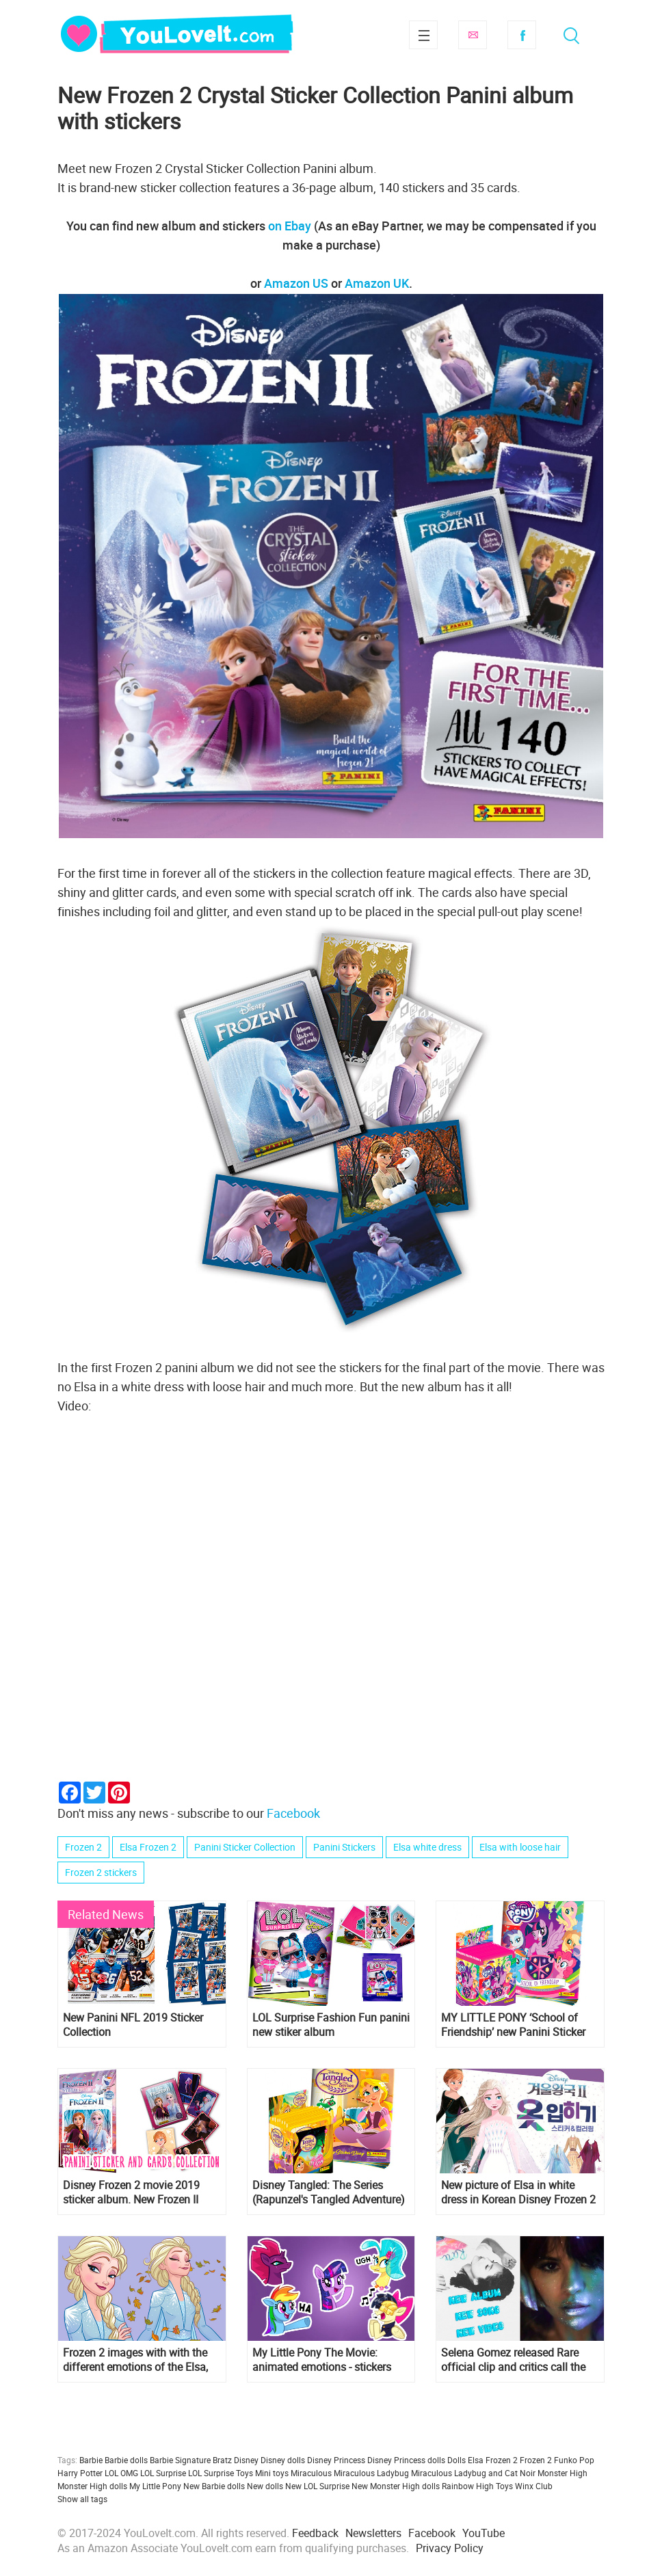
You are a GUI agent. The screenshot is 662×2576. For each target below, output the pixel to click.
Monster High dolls (92, 2485)
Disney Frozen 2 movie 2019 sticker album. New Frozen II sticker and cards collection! (131, 2192)
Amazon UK (377, 283)
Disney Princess (336, 2459)
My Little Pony (155, 2485)
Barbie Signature (180, 2459)
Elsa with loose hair (520, 1846)
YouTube (483, 2532)
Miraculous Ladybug (371, 2472)
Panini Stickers (344, 1846)
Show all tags (82, 2498)
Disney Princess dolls (406, 2459)
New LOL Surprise (317, 2485)
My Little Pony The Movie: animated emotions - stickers (321, 2360)
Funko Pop (574, 2459)
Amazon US (296, 283)
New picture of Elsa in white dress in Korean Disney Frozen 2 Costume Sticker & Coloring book (518, 2192)
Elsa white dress (427, 1846)
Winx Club (534, 2485)
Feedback (315, 2532)
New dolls (265, 2485)
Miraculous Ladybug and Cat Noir (473, 2472)
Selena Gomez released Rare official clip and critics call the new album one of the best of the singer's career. (513, 2360)
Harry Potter (80, 2472)
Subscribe (472, 35)
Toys (504, 2485)
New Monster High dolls (396, 2485)
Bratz (222, 2459)
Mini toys (272, 2472)
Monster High (562, 2472)
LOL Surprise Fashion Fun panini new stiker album (331, 2025)
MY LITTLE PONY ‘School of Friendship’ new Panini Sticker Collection (513, 2025)
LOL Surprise (163, 2472)
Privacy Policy (450, 2547)
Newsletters (373, 2532)
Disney (246, 2459)
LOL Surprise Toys (220, 2472)
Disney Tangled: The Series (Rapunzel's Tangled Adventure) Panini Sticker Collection (328, 2192)
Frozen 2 (83, 1846)
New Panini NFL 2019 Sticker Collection (133, 2025)
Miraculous (311, 2472)
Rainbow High (468, 2485)
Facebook (521, 35)
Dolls (456, 2459)
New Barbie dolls (214, 2485)
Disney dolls (283, 2459)
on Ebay (289, 225)
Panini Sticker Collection (244, 1846)
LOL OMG (121, 2472)
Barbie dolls (126, 2459)
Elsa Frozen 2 (148, 1846)
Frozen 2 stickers (101, 1872)
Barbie (91, 2459)
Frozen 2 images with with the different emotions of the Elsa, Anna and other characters (135, 2360)
